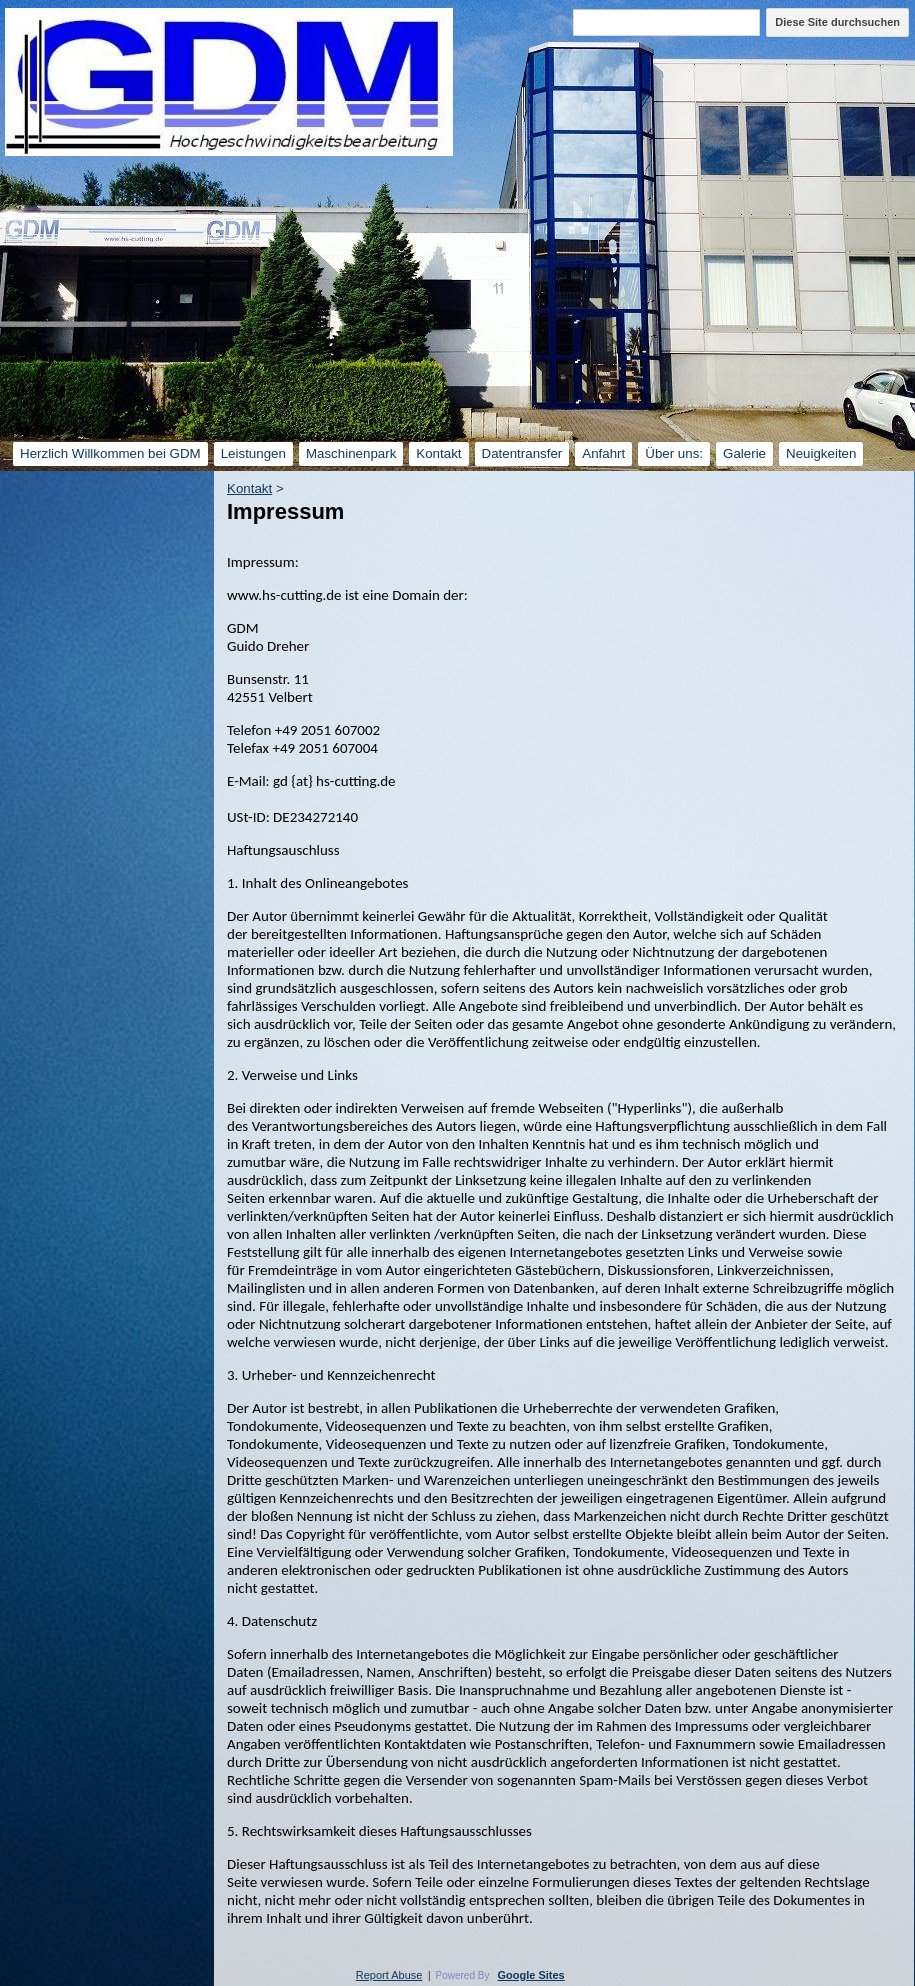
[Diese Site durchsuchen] (666, 22)
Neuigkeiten (821, 453)
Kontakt (438, 453)
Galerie (744, 453)
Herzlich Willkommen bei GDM (110, 453)
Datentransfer (522, 453)
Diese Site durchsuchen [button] (837, 22)
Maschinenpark (351, 453)
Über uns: (674, 453)
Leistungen (253, 453)
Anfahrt (603, 453)
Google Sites (531, 1975)
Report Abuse (389, 1975)
